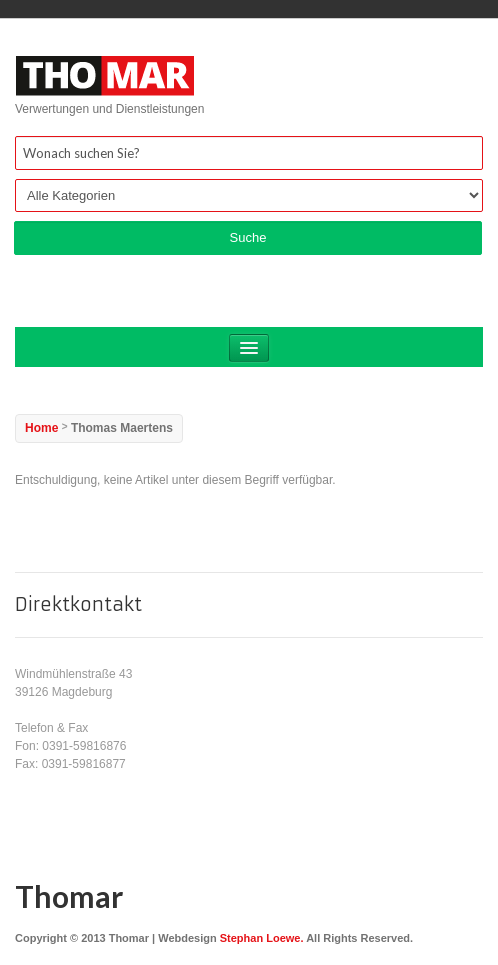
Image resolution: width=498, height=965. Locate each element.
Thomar (69, 896)
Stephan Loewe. (262, 938)
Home (41, 428)
